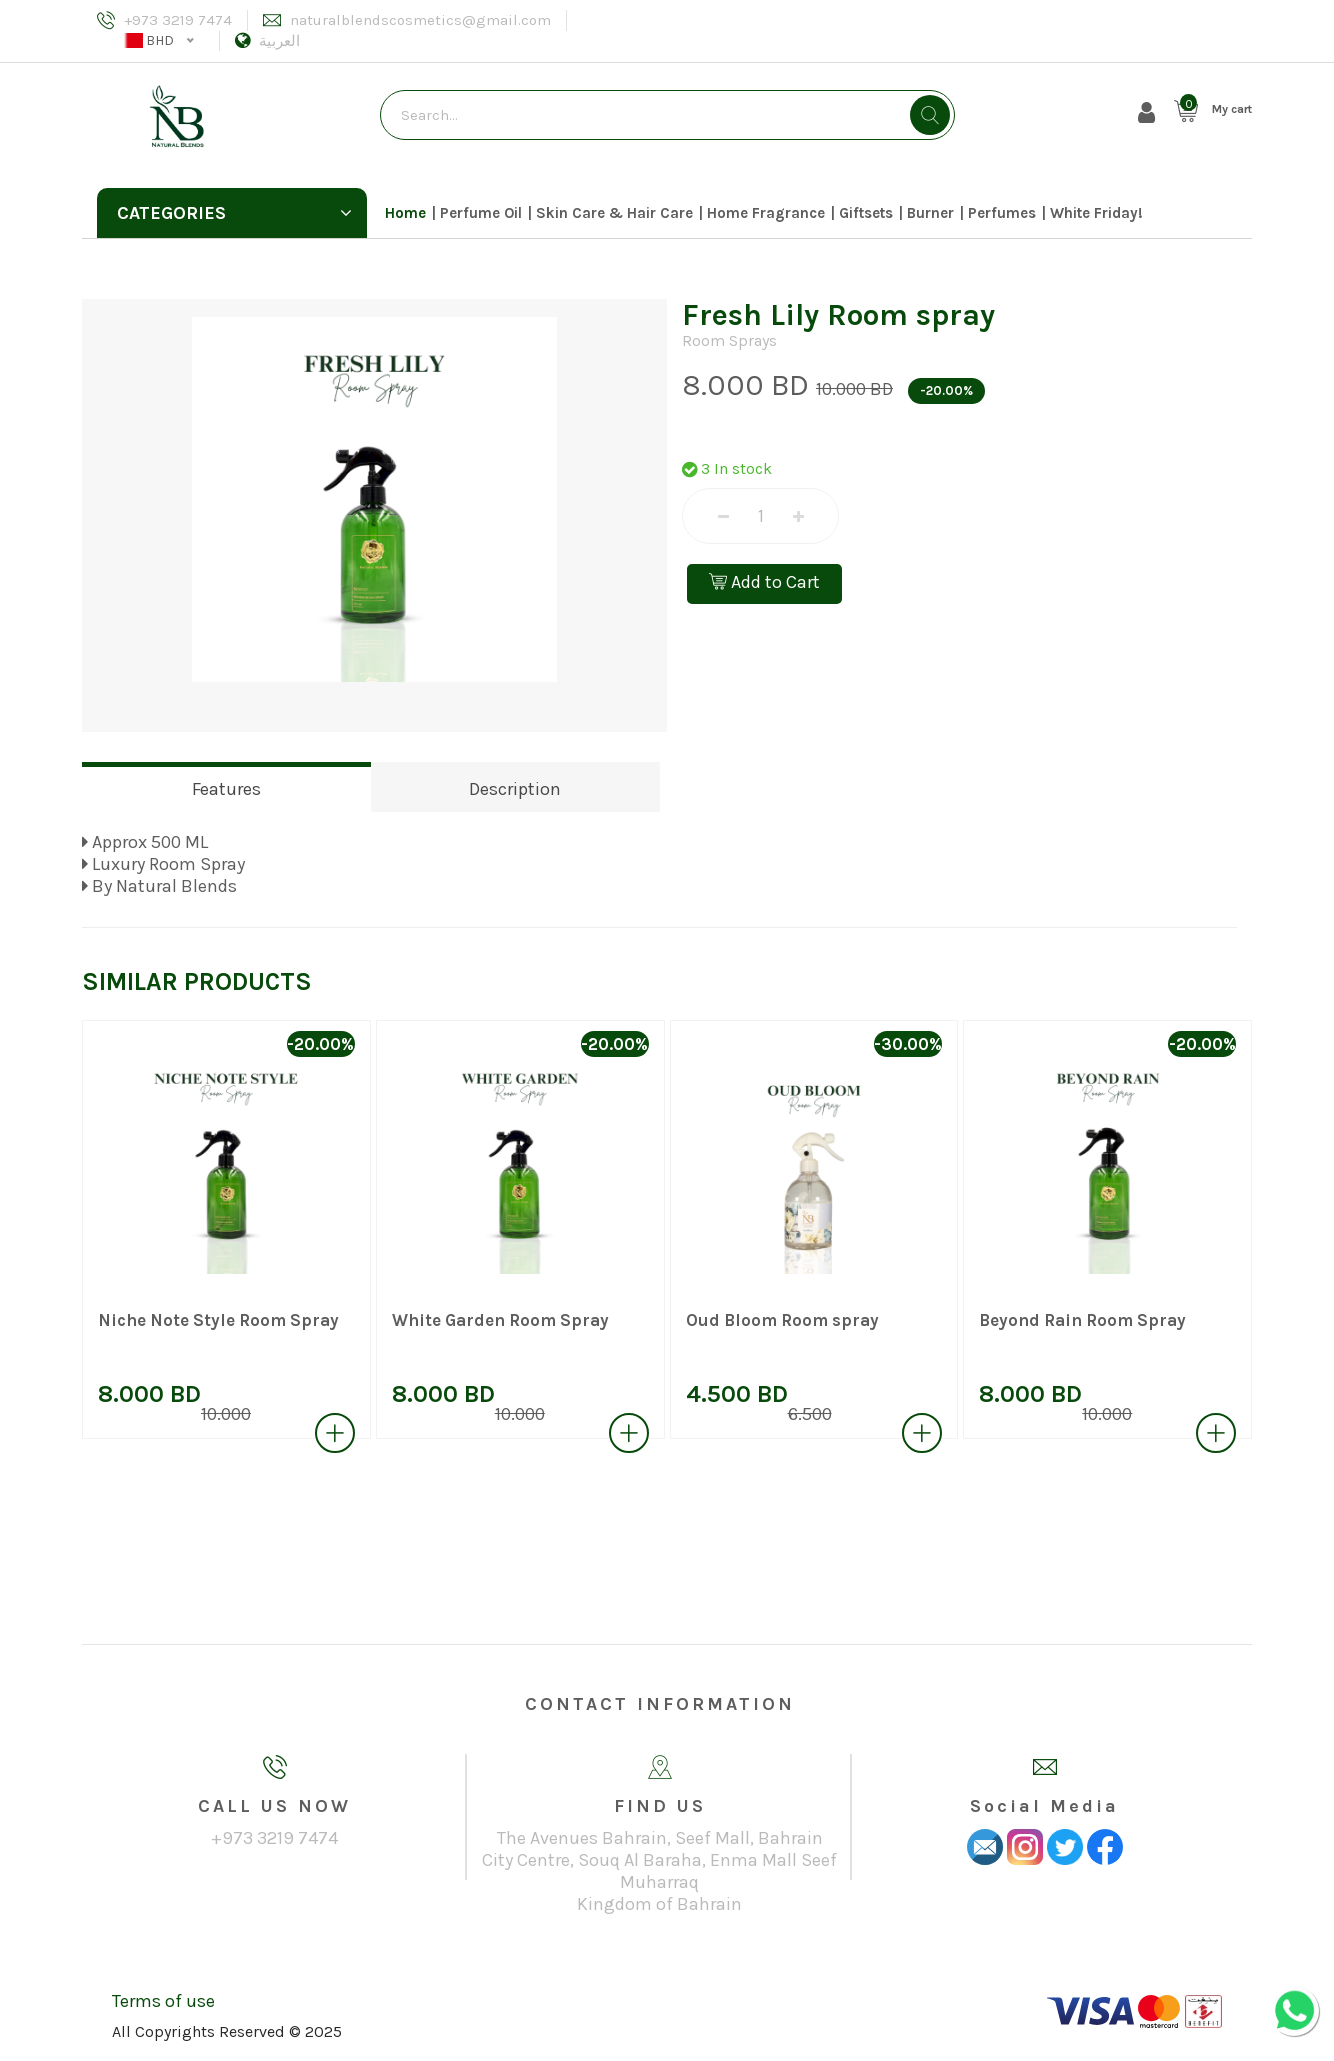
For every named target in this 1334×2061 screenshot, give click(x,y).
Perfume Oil (481, 213)
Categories (234, 213)
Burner (930, 213)
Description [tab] (515, 789)
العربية (279, 41)
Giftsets (866, 213)
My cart (1232, 109)
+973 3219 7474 (178, 20)
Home (405, 213)
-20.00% (946, 390)
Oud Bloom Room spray (782, 1320)
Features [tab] (226, 789)
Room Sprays (729, 340)
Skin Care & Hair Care (614, 213)
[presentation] (50, 1243)
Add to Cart (764, 582)
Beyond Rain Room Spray (1082, 1320)
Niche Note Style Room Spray (218, 1320)
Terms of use (163, 2001)
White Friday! (1096, 213)
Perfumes (1002, 213)
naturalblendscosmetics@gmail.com (420, 20)
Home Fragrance (766, 213)
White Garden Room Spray (500, 1320)
